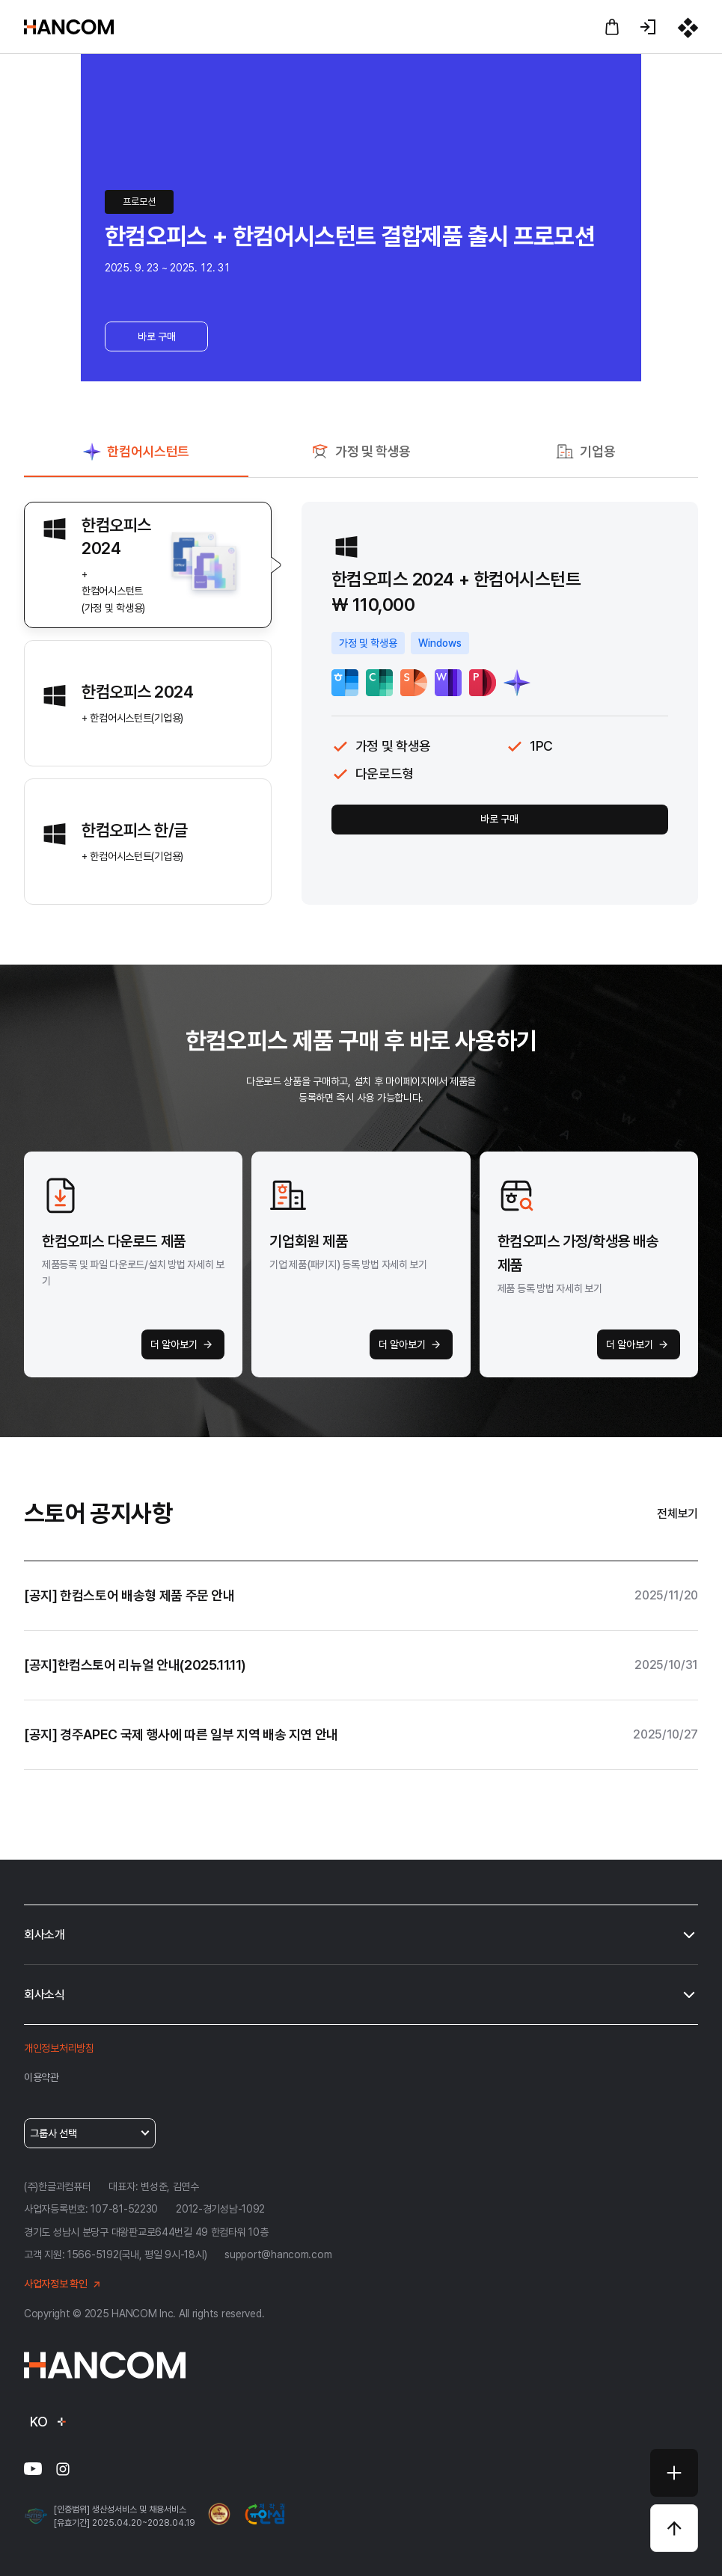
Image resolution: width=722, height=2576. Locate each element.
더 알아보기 (183, 1344)
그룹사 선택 (90, 2133)
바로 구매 (157, 336)
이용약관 (41, 2077)
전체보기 (677, 1514)
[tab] (136, 457)
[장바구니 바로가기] (612, 27)
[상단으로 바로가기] (674, 2528)
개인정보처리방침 (59, 2048)
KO (49, 2421)
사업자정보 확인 (64, 2284)
